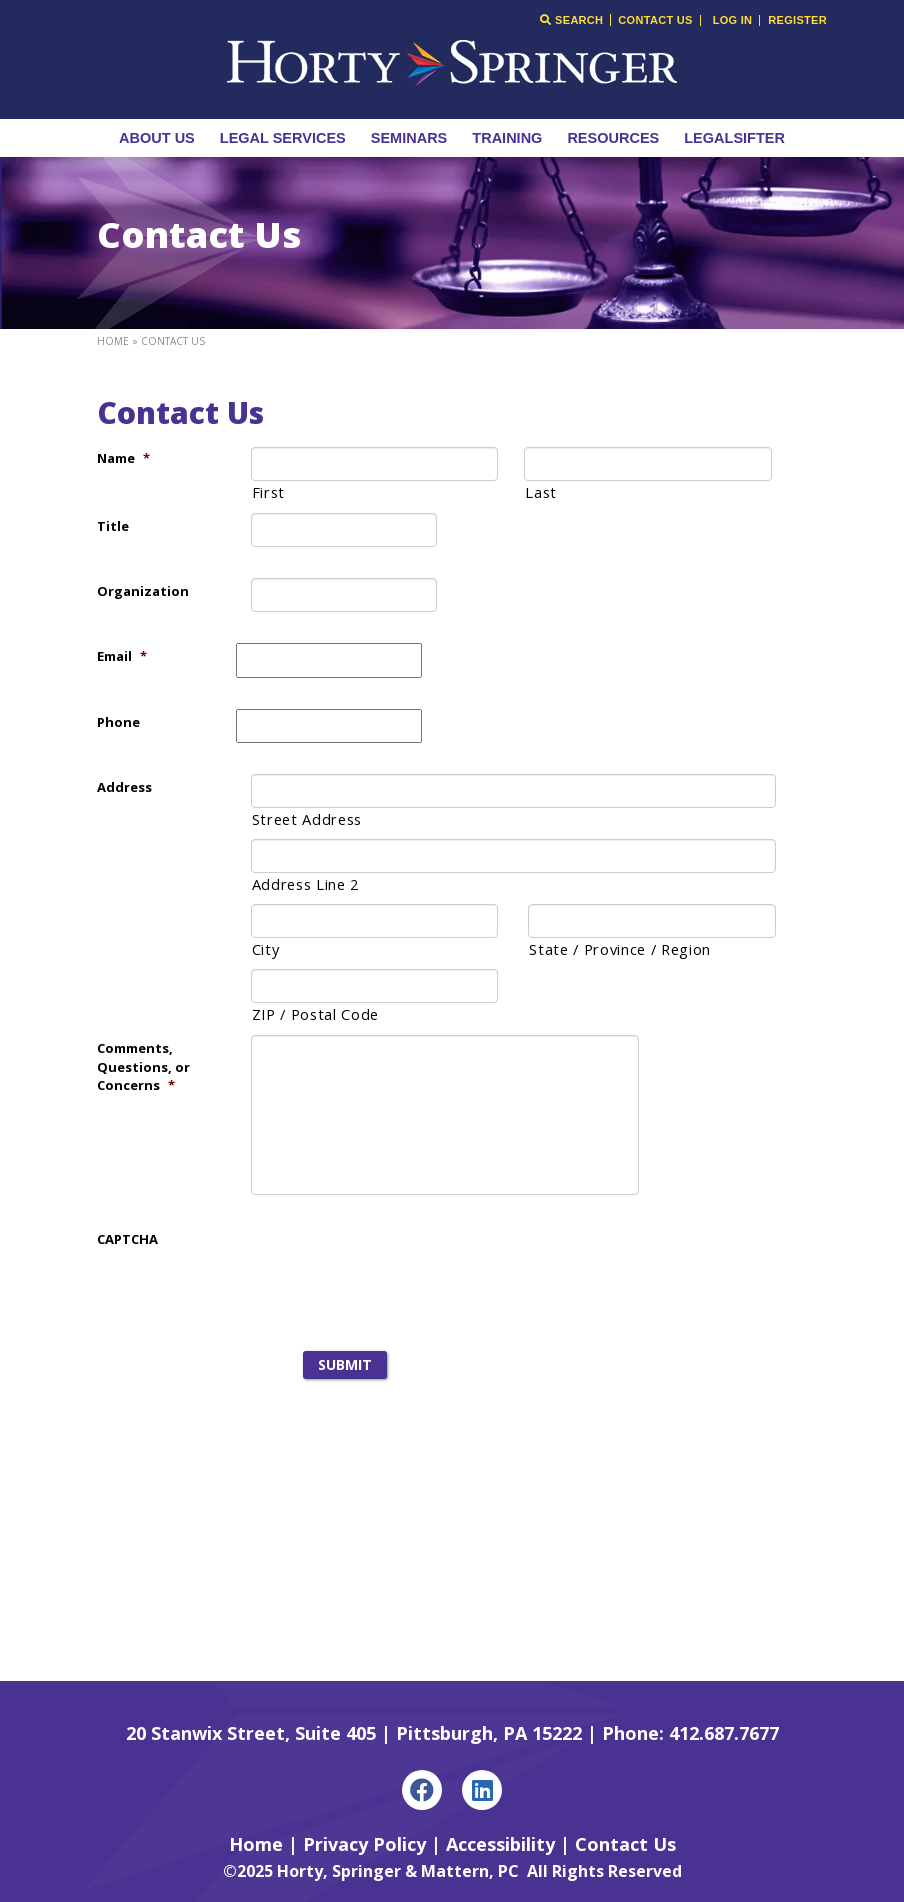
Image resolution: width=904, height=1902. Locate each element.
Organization (143, 591)
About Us (157, 138)
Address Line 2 (305, 884)
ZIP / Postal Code (315, 1014)
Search (571, 20)
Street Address (307, 819)
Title (113, 526)
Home (113, 341)
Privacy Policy (364, 1844)
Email (122, 656)
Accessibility (500, 1844)
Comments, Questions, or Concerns (143, 1066)
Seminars (409, 138)
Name (123, 458)
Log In (733, 20)
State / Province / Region (620, 949)
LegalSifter (734, 138)
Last (541, 492)
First (268, 492)
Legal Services (283, 138)
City (266, 949)
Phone (118, 722)
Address (124, 787)
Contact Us (655, 20)
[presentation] (388, 1265)
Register (797, 20)
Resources (613, 138)
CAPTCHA (127, 1239)
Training (507, 138)
